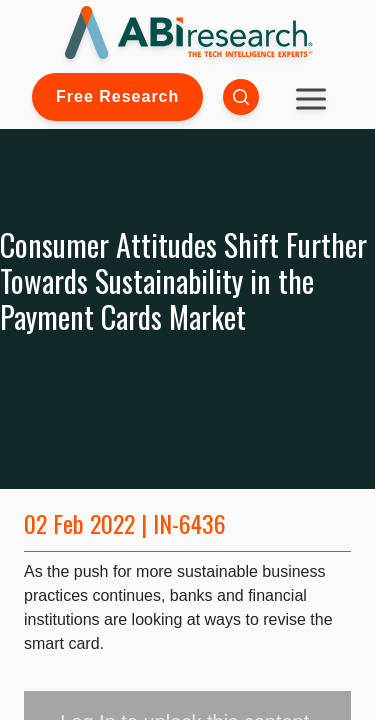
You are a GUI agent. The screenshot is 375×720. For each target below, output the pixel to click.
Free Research (117, 96)
